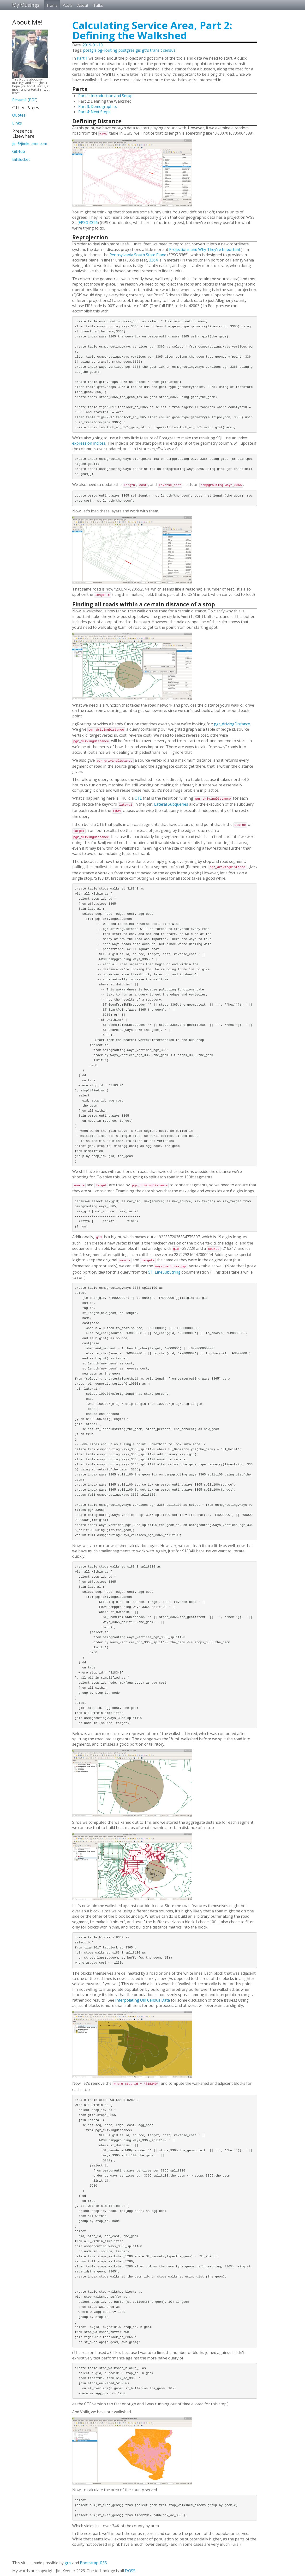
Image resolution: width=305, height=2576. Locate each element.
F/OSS (130, 2570)
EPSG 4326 (88, 222)
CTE (138, 798)
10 (100, 45)
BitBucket (21, 159)
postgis (89, 50)
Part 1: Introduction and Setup (105, 95)
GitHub (18, 151)
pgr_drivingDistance (232, 724)
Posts (67, 5)
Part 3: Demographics (97, 106)
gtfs (145, 50)
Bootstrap (89, 2562)
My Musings (26, 5)
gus (68, 2562)
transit (156, 50)
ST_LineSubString (164, 1272)
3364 (153, 260)
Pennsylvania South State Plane (137, 254)
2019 (87, 45)
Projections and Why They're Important (204, 249)
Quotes (18, 115)
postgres (126, 50)
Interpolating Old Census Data (142, 2000)
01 (95, 45)
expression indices (88, 443)
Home (52, 5)
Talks (98, 5)
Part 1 (82, 58)
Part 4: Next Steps (94, 111)
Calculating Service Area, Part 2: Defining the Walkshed (152, 30)
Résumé (19, 99)
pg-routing (107, 50)
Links (17, 123)
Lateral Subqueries (171, 804)
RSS (103, 2562)
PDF (32, 99)
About (82, 5)
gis (138, 50)
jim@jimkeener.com (29, 143)
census (169, 50)
